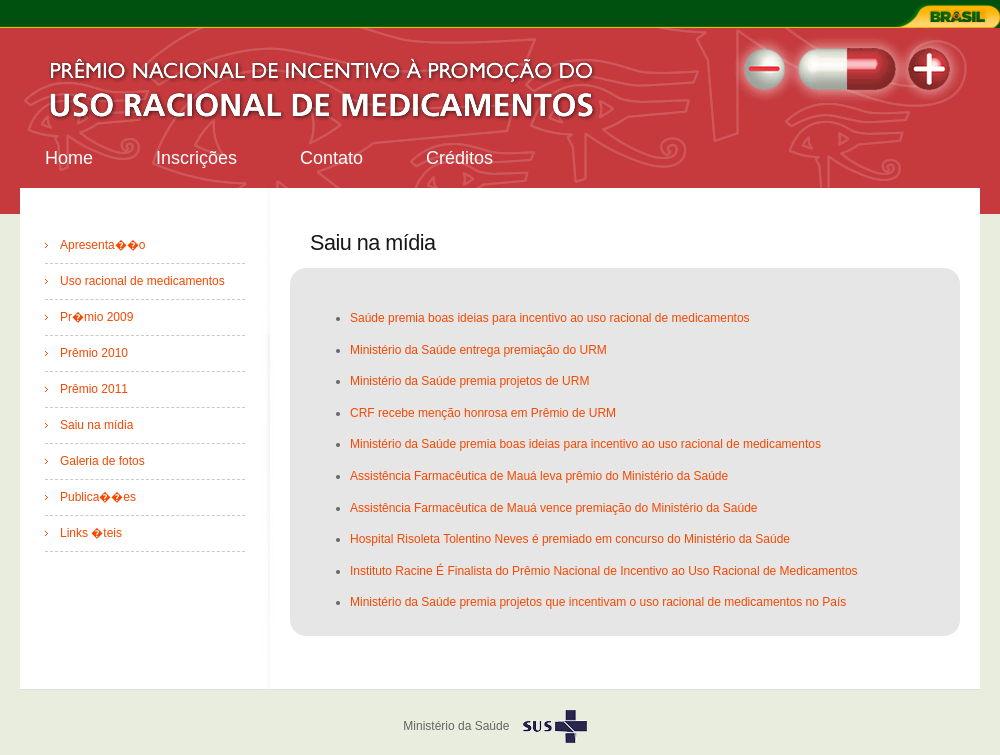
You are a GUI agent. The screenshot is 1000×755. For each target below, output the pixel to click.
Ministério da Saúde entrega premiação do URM (478, 350)
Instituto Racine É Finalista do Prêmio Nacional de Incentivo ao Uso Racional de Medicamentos (604, 571)
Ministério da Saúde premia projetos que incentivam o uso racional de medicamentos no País (598, 602)
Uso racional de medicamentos (142, 281)
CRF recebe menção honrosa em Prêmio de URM (483, 413)
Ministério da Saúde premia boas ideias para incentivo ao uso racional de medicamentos (585, 444)
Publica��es (98, 497)
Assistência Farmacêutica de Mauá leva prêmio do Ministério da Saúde (539, 476)
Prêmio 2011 (94, 389)
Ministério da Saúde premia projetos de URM (469, 381)
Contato (331, 158)
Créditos (459, 158)
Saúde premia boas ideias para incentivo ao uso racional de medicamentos (550, 318)
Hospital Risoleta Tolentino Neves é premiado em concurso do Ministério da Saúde (570, 539)
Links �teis (91, 533)
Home (69, 158)
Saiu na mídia (96, 425)
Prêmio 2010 (94, 353)
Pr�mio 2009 (96, 317)
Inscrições (196, 158)
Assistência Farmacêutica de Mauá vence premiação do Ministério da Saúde (554, 508)
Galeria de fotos (102, 461)
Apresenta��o (102, 245)
